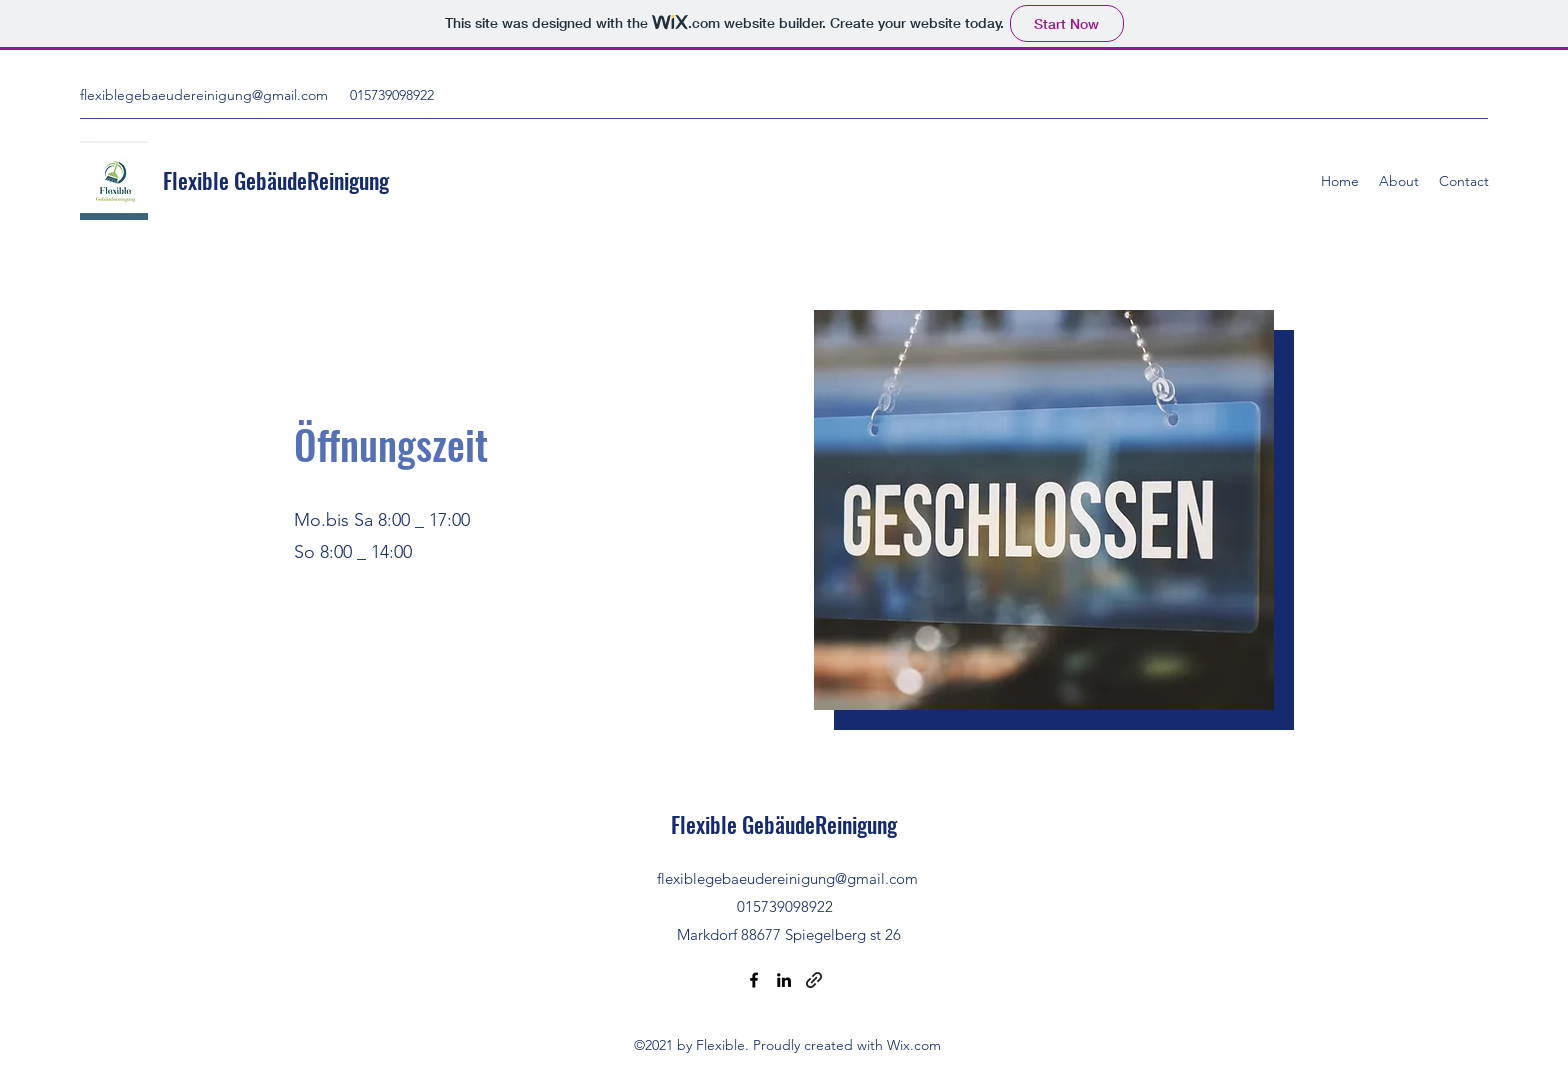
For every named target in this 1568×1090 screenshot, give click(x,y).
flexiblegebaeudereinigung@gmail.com (204, 95)
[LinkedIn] (784, 980)
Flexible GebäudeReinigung (278, 180)
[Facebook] (754, 980)
